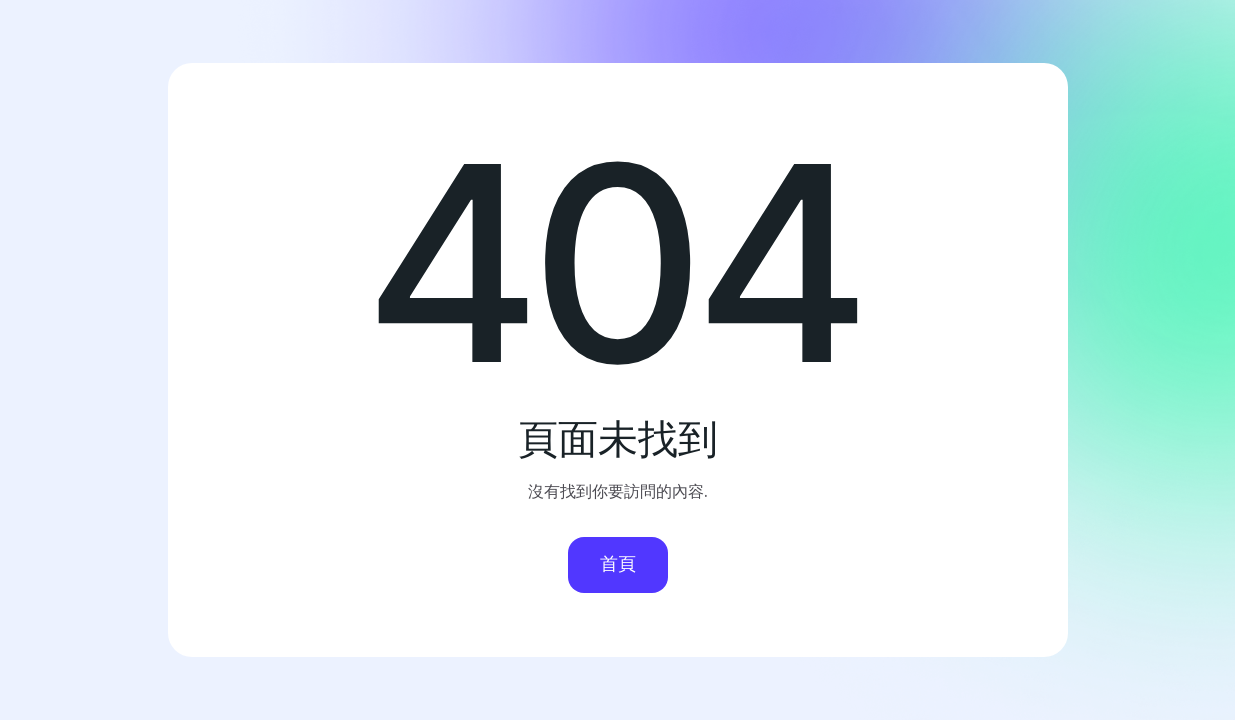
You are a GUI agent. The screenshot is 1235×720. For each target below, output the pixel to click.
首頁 (618, 563)
